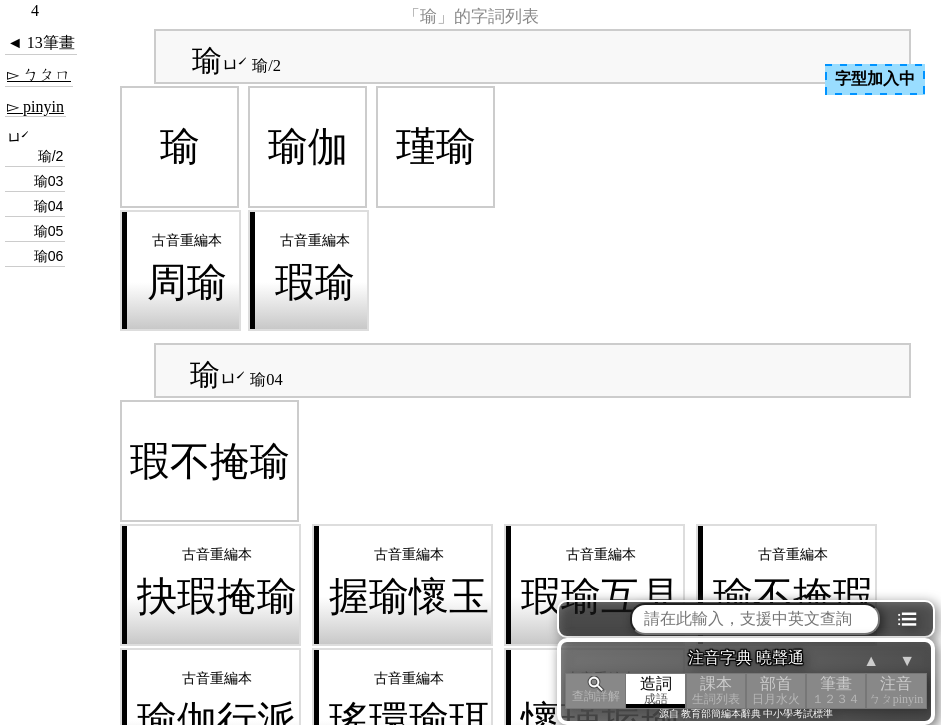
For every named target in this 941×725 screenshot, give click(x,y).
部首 (776, 690)
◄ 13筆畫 (41, 42)
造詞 (656, 690)
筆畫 (836, 690)
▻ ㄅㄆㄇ (39, 74)
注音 (896, 690)
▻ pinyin (35, 106)
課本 (716, 690)
